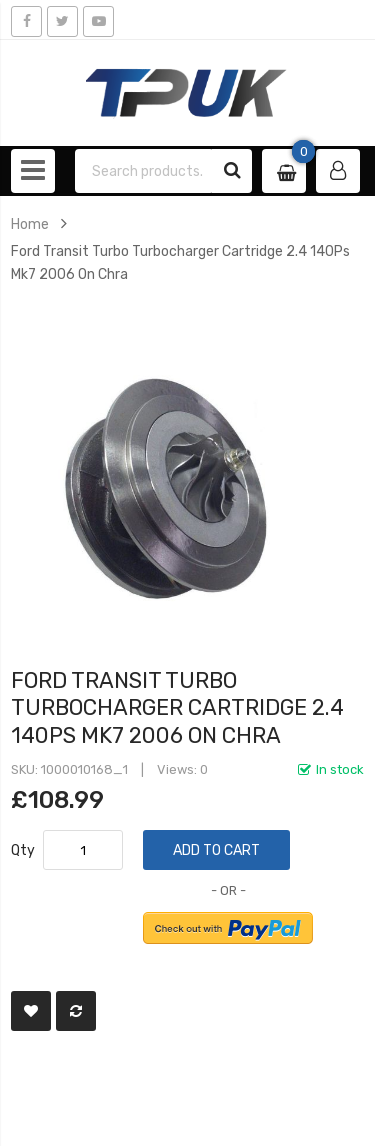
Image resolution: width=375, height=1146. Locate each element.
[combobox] (144, 171)
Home (30, 224)
